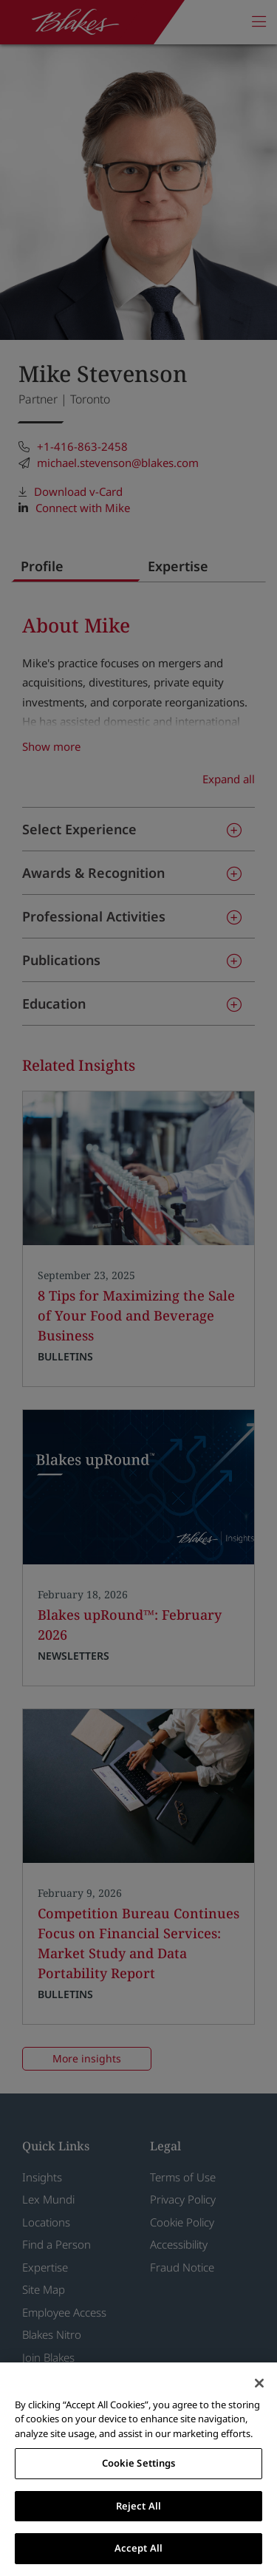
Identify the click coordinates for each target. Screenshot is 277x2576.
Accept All (138, 2548)
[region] (138, 2469)
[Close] (259, 2383)
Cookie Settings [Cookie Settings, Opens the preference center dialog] (139, 2463)
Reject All (138, 2505)
